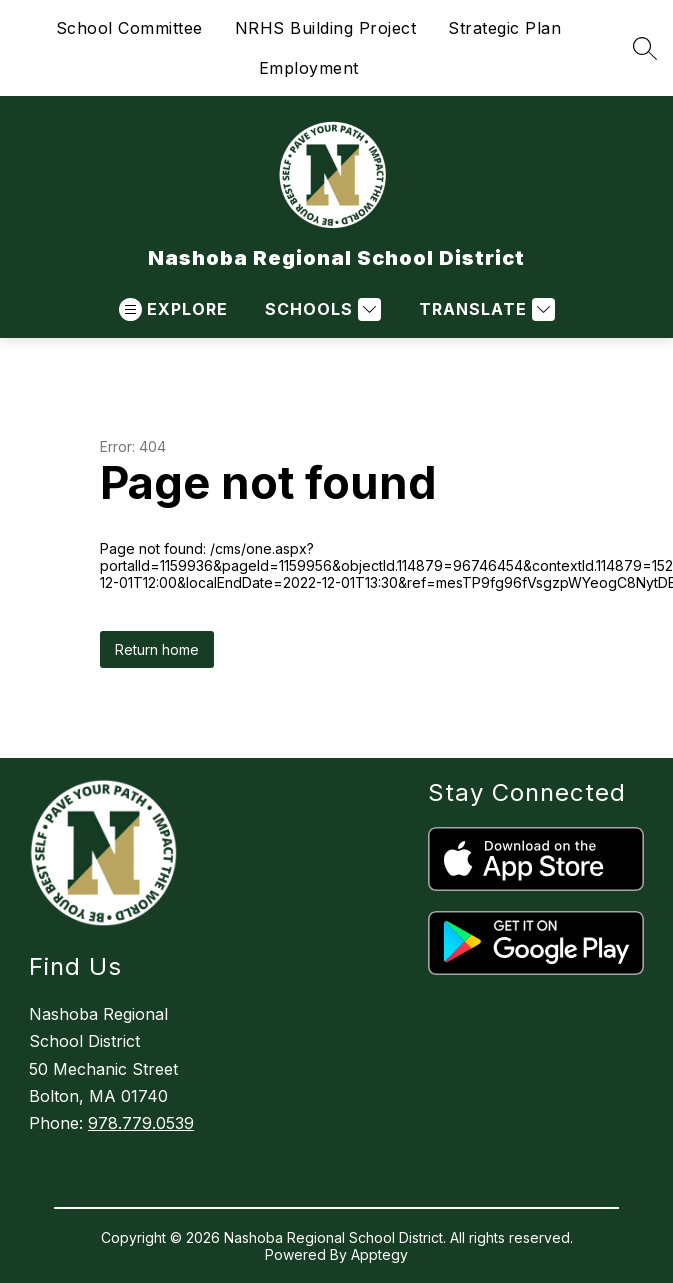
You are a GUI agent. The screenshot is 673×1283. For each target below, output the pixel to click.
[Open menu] (173, 309)
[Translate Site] (484, 309)
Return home (157, 649)
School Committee (129, 28)
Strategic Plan (504, 28)
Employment (309, 68)
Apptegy (379, 1254)
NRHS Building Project (326, 28)
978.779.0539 (141, 1123)
